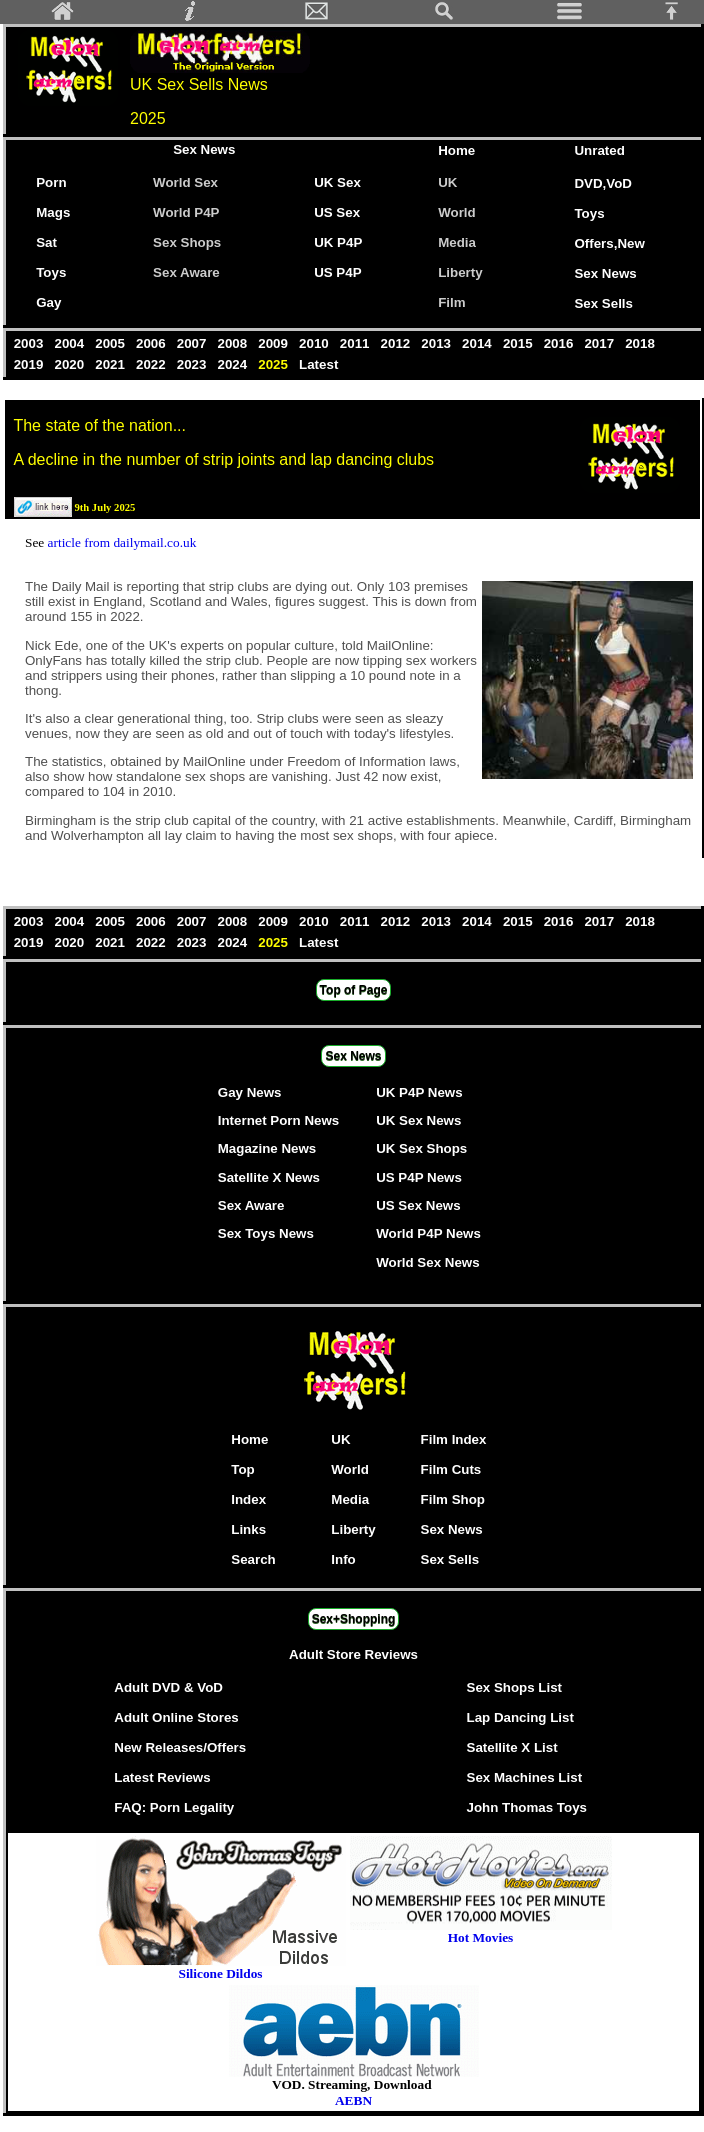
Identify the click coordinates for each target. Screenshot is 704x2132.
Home (456, 150)
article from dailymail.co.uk (122, 542)
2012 (397, 343)
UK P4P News (419, 1092)
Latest (318, 364)
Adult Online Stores (176, 1717)
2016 (560, 343)
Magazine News (267, 1148)
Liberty (460, 272)
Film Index (454, 1439)
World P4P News (428, 1233)
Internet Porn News (278, 1120)
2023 (193, 364)
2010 (315, 343)
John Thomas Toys (527, 1807)
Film (451, 302)
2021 (112, 364)
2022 (152, 364)
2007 (193, 343)
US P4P (337, 272)
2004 (71, 343)
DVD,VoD (603, 183)
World (457, 212)
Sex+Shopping (354, 1619)
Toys (589, 213)
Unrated (599, 150)
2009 (275, 343)
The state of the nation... (99, 425)
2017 (601, 343)
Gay (48, 302)
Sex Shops (187, 242)
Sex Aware (186, 272)
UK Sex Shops (421, 1148)
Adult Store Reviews (353, 1654)
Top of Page (354, 990)
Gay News (250, 1092)
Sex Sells (603, 303)
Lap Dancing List (520, 1717)
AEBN (353, 2100)
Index (248, 1499)
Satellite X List (512, 1747)
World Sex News (427, 1262)
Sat (46, 242)
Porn (51, 182)
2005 (112, 343)
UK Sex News (418, 1120)
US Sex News (418, 1205)
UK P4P (338, 242)
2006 (152, 343)
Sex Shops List (515, 1687)
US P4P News (419, 1177)
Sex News (204, 149)
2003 (30, 343)
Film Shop (453, 1499)
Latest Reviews (162, 1777)
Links (248, 1529)
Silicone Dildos (220, 1973)
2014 (478, 343)
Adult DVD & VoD (168, 1687)
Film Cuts (451, 1469)
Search (253, 1559)
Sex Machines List (525, 1777)
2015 (519, 343)
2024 (234, 364)
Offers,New (609, 243)
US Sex (337, 212)
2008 (234, 343)
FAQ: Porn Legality (174, 1807)
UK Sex (337, 182)
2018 (639, 343)
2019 (30, 364)
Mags (53, 212)
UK (451, 182)
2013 (438, 343)
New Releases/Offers (180, 1747)
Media (457, 242)
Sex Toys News (266, 1233)
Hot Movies (481, 1931)
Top (242, 1469)
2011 (356, 343)
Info (343, 1559)
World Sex (185, 182)
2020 (71, 364)
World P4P (186, 212)
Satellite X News (269, 1177)
